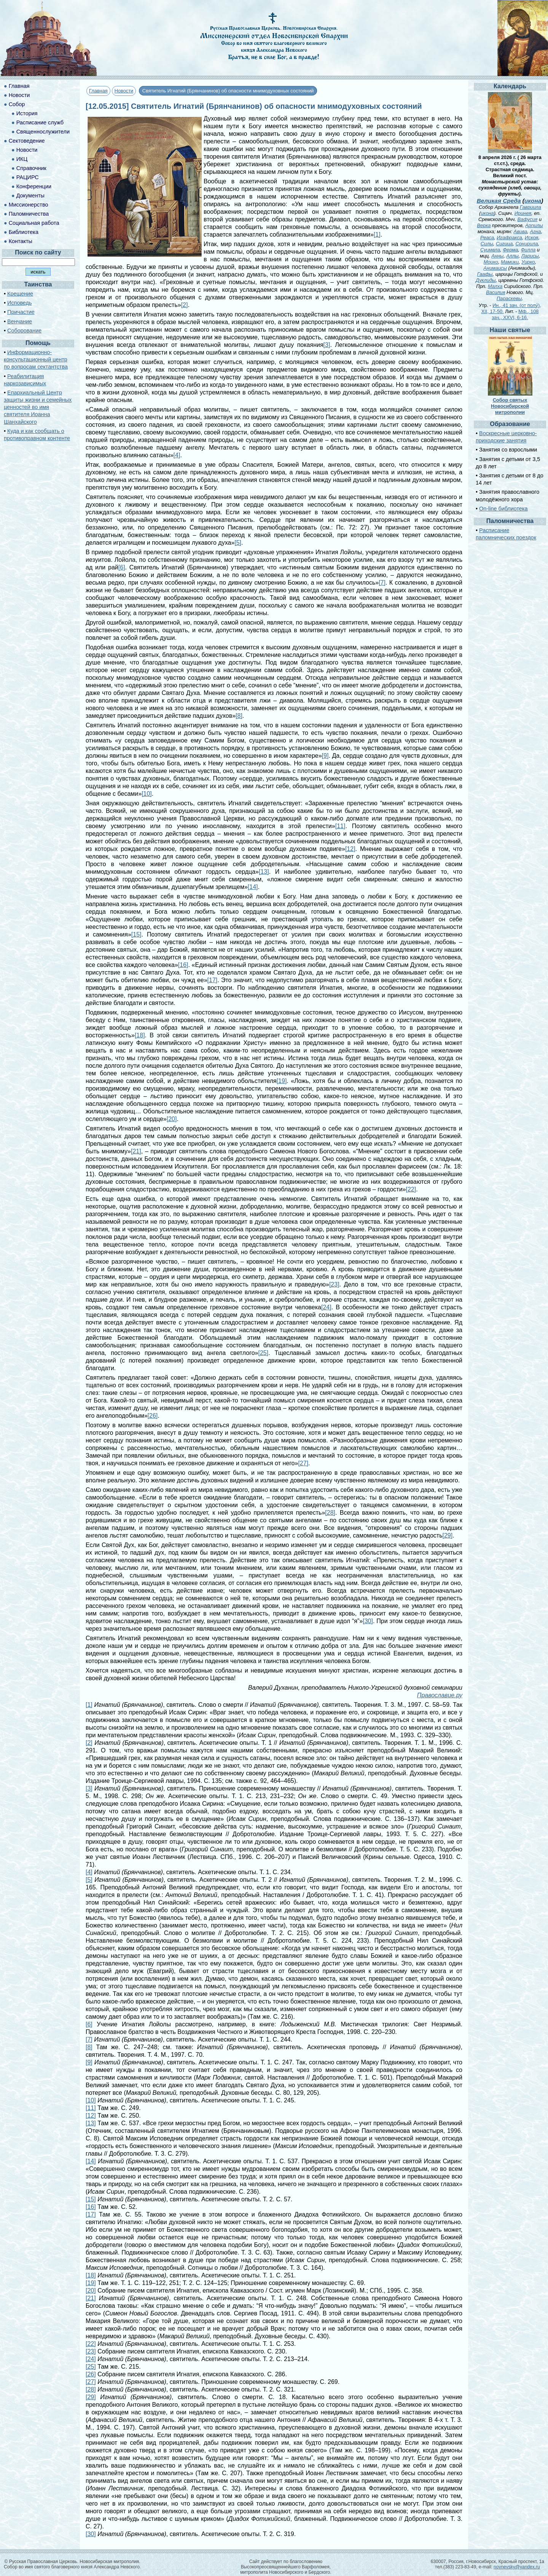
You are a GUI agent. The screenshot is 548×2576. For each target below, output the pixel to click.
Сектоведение (27, 141)
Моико (491, 262)
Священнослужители (43, 132)
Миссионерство (28, 205)
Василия (495, 292)
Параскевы (509, 298)
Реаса (487, 237)
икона (532, 200)
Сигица (504, 243)
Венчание (19, 321)
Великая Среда (499, 200)
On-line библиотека (503, 509)
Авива (520, 231)
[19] (282, 1081)
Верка (484, 225)
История (27, 113)
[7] (382, 582)
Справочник (31, 168)
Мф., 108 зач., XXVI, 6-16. (515, 314)
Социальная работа (34, 223)
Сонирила (526, 243)
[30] (368, 1621)
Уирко (528, 262)
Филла (528, 250)
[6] (121, 567)
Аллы (512, 256)
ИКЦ (21, 159)
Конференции (33, 186)
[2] (184, 305)
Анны (497, 256)
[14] (253, 887)
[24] (326, 1307)
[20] (172, 1119)
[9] (325, 755)
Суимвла (490, 250)
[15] (136, 934)
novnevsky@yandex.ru (517, 2567)
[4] (177, 455)
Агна (535, 231)
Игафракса (509, 237)
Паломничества (29, 214)
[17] (212, 980)
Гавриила (530, 207)
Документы (30, 195)
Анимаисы (495, 268)
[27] (303, 1463)
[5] (237, 542)
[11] (340, 826)
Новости (124, 91)
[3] (326, 345)
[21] (136, 1151)
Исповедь (19, 303)
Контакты (20, 241)
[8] (239, 715)
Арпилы (534, 225)
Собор (17, 104)
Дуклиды (485, 280)
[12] (350, 849)
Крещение (20, 294)
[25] (263, 1353)
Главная (98, 91)
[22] (411, 1189)
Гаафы (485, 274)
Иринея (523, 213)
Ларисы (530, 256)
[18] (140, 1035)
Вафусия (528, 219)
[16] (183, 965)
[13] (264, 871)
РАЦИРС (27, 177)
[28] (330, 1512)
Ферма (510, 250)
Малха (495, 286)
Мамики (510, 262)
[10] (147, 793)
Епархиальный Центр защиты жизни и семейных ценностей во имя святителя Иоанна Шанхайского (38, 407)
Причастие (21, 312)
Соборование (24, 331)
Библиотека (23, 232)
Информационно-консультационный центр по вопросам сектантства (36, 359)
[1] (377, 234)
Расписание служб (40, 122)
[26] (153, 1415)
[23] (334, 1284)
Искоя (531, 237)
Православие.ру (439, 1695)
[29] (448, 1535)
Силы (487, 243)
